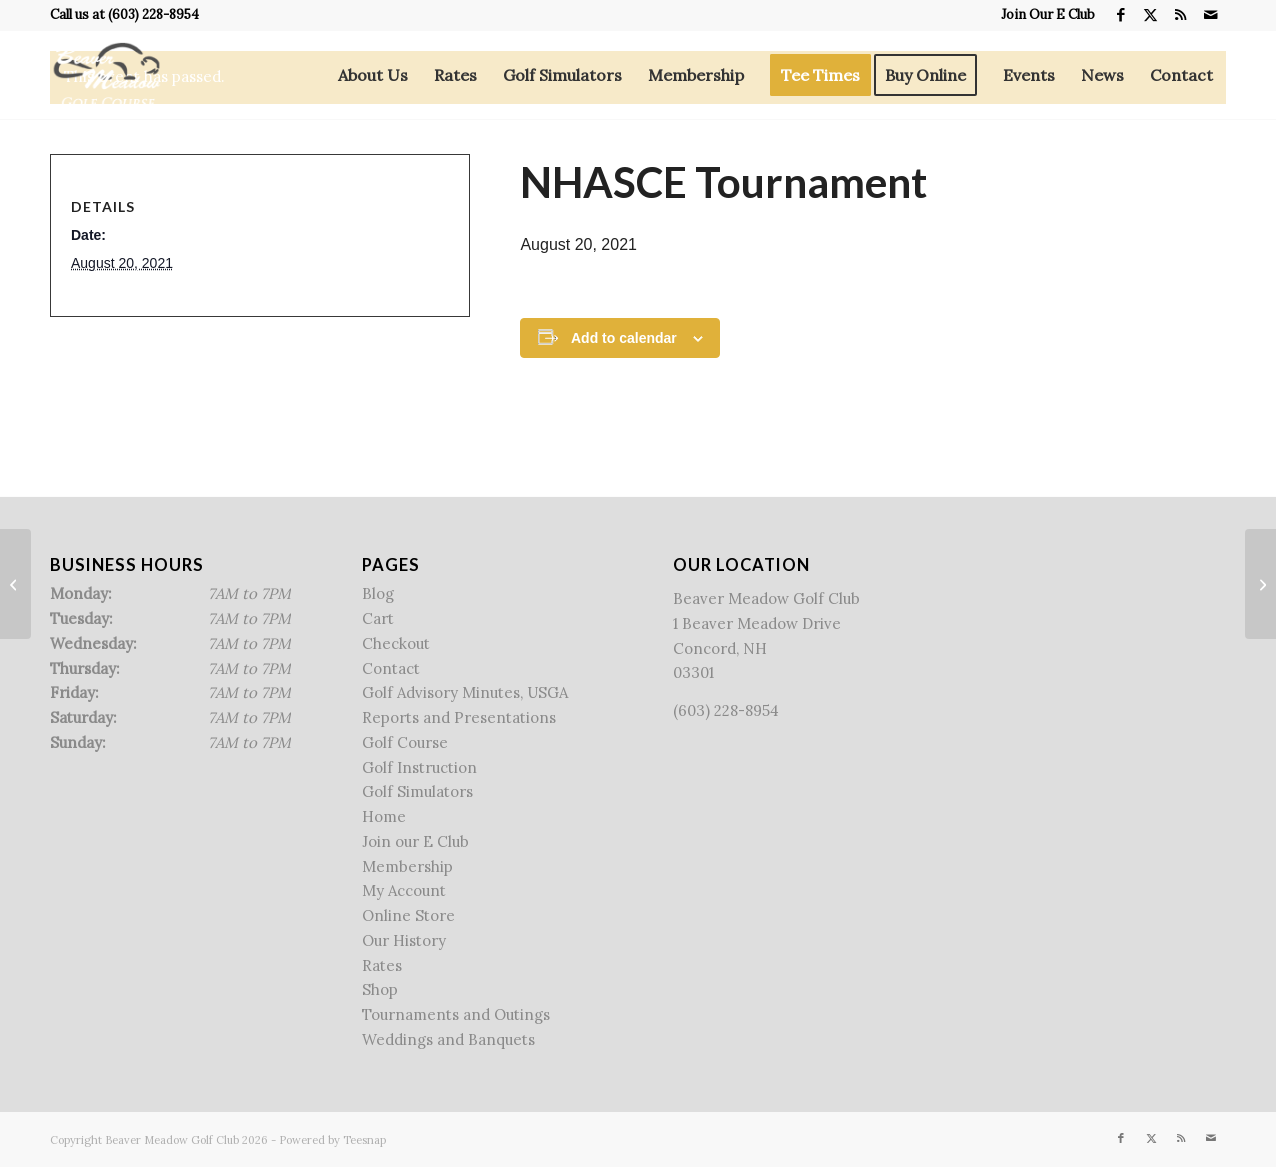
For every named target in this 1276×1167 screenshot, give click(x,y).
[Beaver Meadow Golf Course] (106, 75)
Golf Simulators (417, 791)
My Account (404, 890)
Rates (382, 965)
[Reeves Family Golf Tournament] (1260, 584)
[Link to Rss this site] (1180, 15)
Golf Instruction (419, 767)
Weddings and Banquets (448, 1039)
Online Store (408, 915)
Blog (378, 593)
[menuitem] (1043, 15)
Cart (378, 618)
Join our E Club (415, 841)
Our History (404, 940)
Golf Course (405, 742)
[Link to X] (1150, 15)
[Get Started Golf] (15, 584)
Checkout (396, 643)
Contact (391, 668)
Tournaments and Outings (456, 1014)
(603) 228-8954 (153, 14)
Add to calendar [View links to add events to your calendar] (624, 338)
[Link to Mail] (1211, 15)
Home (384, 816)
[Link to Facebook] (1120, 15)
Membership (407, 866)
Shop (380, 989)
